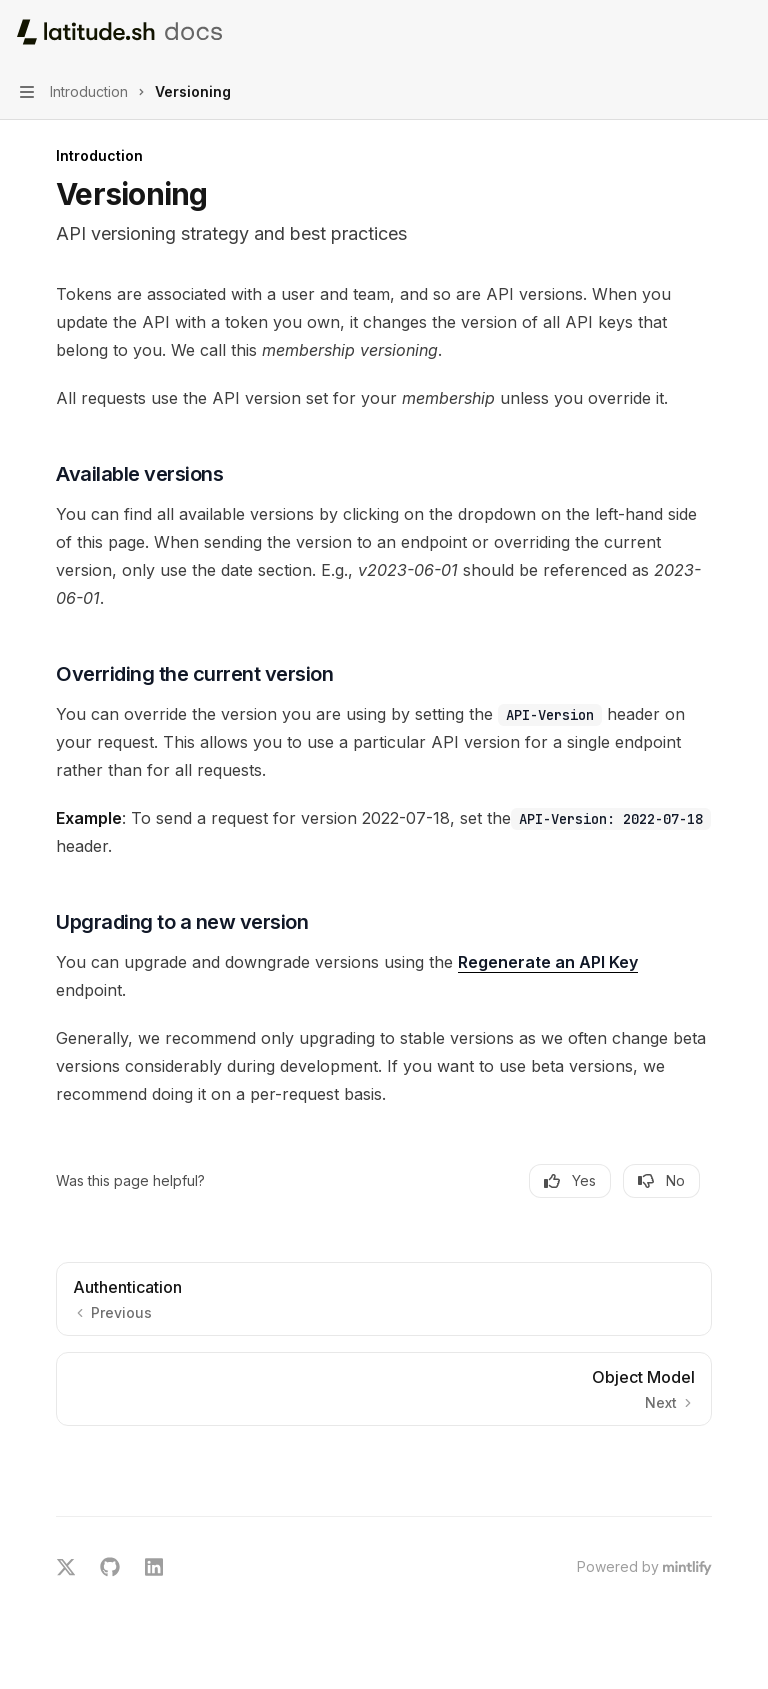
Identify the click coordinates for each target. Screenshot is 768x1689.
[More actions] (742, 32)
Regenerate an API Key (548, 962)
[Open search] (704, 32)
